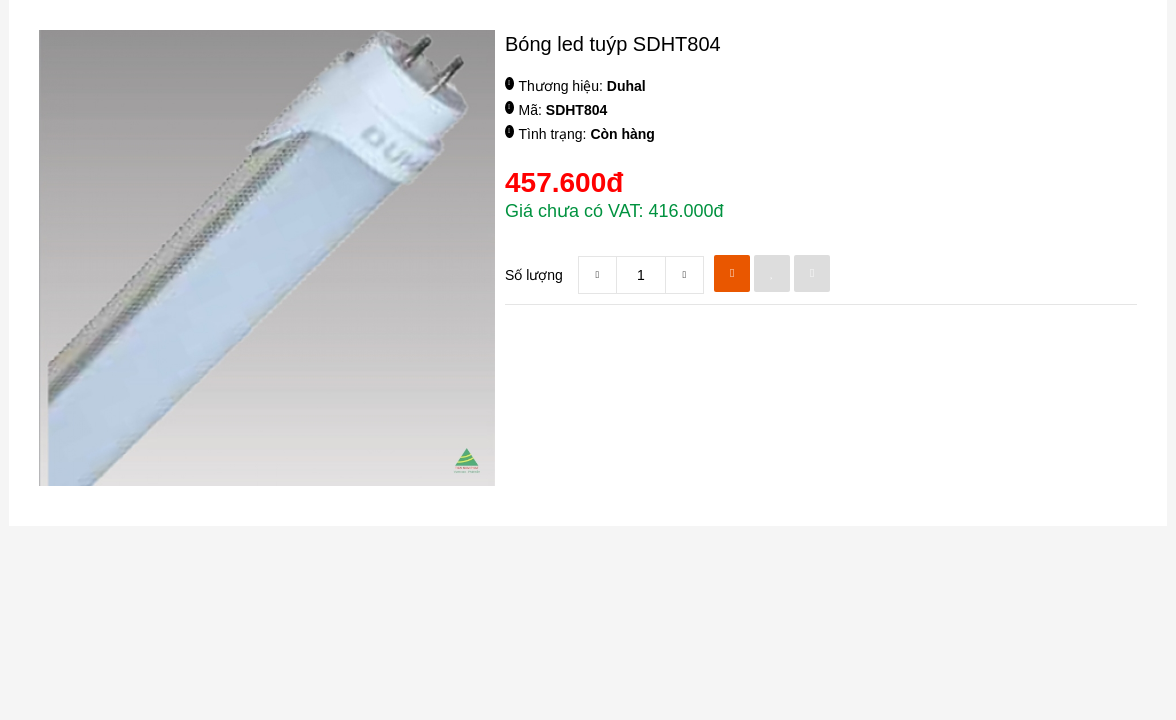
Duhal (626, 86)
